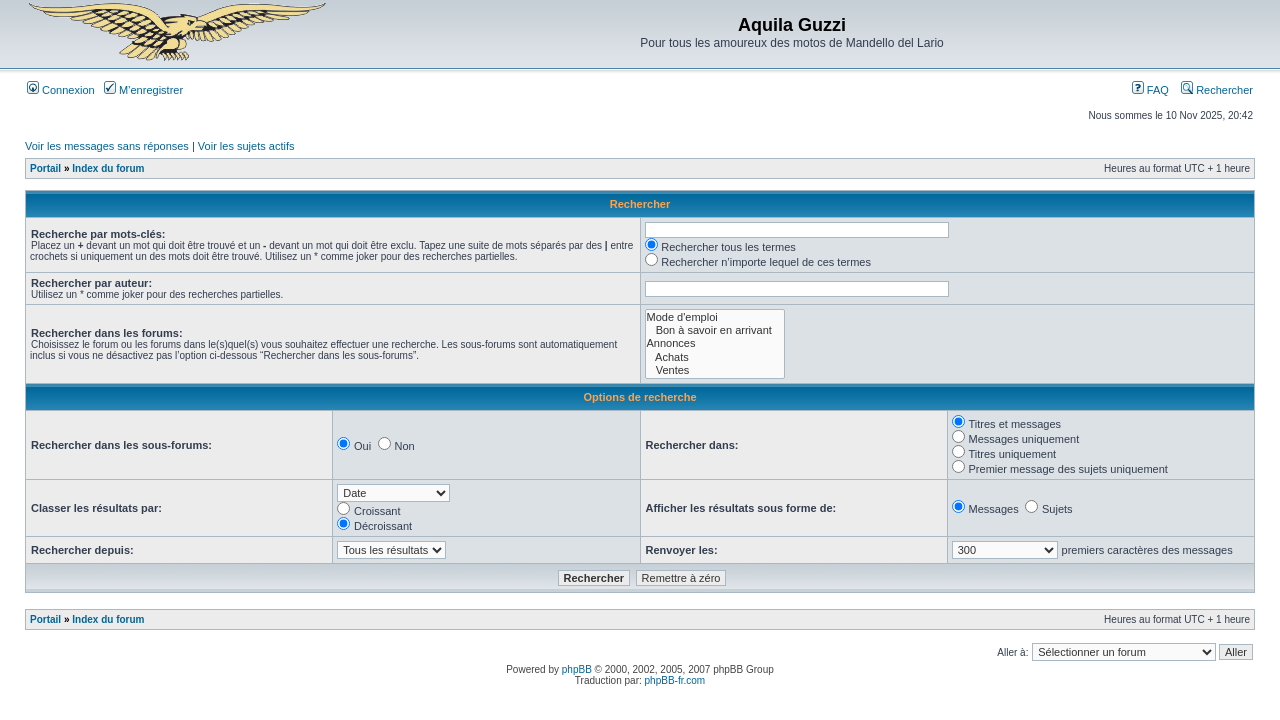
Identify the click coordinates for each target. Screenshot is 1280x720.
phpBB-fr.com (675, 680)
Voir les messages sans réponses (107, 146)
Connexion (61, 90)
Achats (715, 357)
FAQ (1150, 90)
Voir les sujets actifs (246, 146)
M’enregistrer (143, 90)
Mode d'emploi (715, 317)
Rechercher (1217, 90)
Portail (45, 168)
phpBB (577, 669)
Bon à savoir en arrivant (715, 330)
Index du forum (108, 168)
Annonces (715, 343)
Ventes (715, 370)
